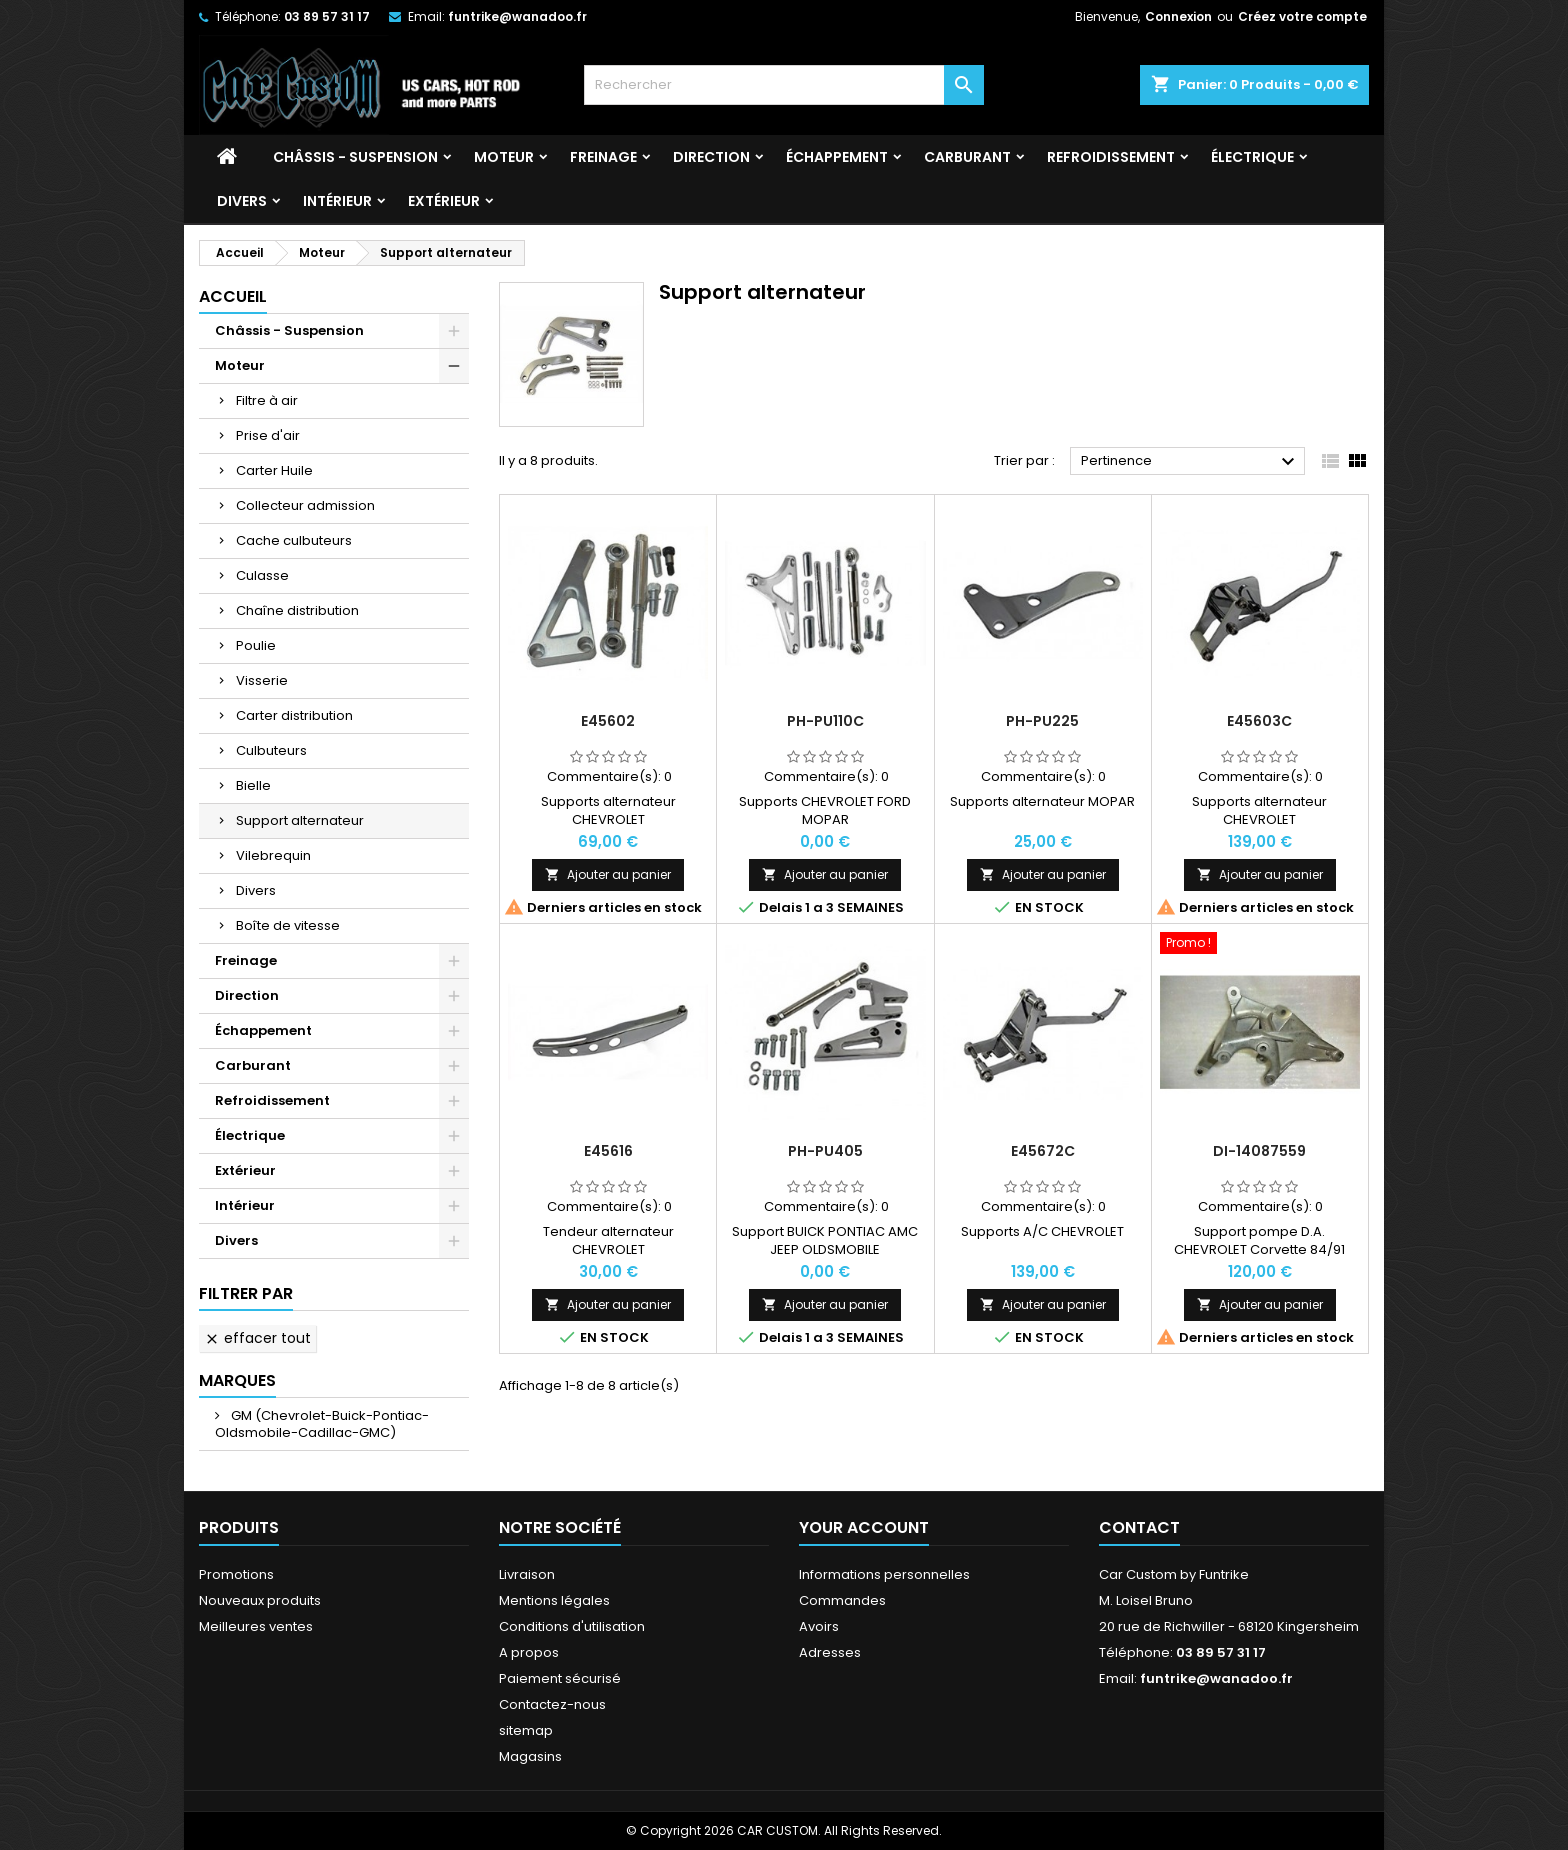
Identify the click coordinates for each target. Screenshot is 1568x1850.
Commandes (842, 1600)
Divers (242, 201)
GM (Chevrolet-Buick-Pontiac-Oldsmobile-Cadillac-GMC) (322, 1424)
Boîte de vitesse (288, 925)
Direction (711, 157)
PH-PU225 (1042, 721)
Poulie (256, 645)
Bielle (253, 785)
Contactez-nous (552, 1704)
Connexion (1178, 16)
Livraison (527, 1574)
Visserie (262, 680)
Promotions (236, 1574)
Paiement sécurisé (560, 1678)
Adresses (830, 1652)
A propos (529, 1652)
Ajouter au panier (608, 874)
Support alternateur (300, 820)
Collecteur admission (305, 505)
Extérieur (444, 201)
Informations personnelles (884, 1574)
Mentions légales (554, 1600)
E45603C (1259, 721)
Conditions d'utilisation (572, 1626)
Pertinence (1190, 462)
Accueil (233, 296)
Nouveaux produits (260, 1600)
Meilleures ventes (256, 1626)
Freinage (603, 157)
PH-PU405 (825, 1151)
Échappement (837, 157)
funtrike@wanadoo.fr (517, 16)
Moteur (504, 157)
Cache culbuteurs (294, 540)
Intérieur (337, 201)
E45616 (608, 1151)
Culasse (262, 575)
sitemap (526, 1730)
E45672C (1043, 1151)
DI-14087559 (1259, 1151)
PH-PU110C (825, 721)
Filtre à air (267, 400)
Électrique (1252, 157)
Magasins (530, 1756)
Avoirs (819, 1626)
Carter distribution (294, 715)
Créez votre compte (1302, 16)
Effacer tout (257, 1338)
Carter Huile (274, 470)
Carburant (967, 157)
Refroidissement (1111, 157)
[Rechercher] (784, 85)
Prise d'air (268, 435)
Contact (1139, 1527)
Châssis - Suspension (355, 157)
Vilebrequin (273, 855)
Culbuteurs (271, 750)
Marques (237, 1380)
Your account (864, 1527)
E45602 (608, 721)
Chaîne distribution (297, 610)
